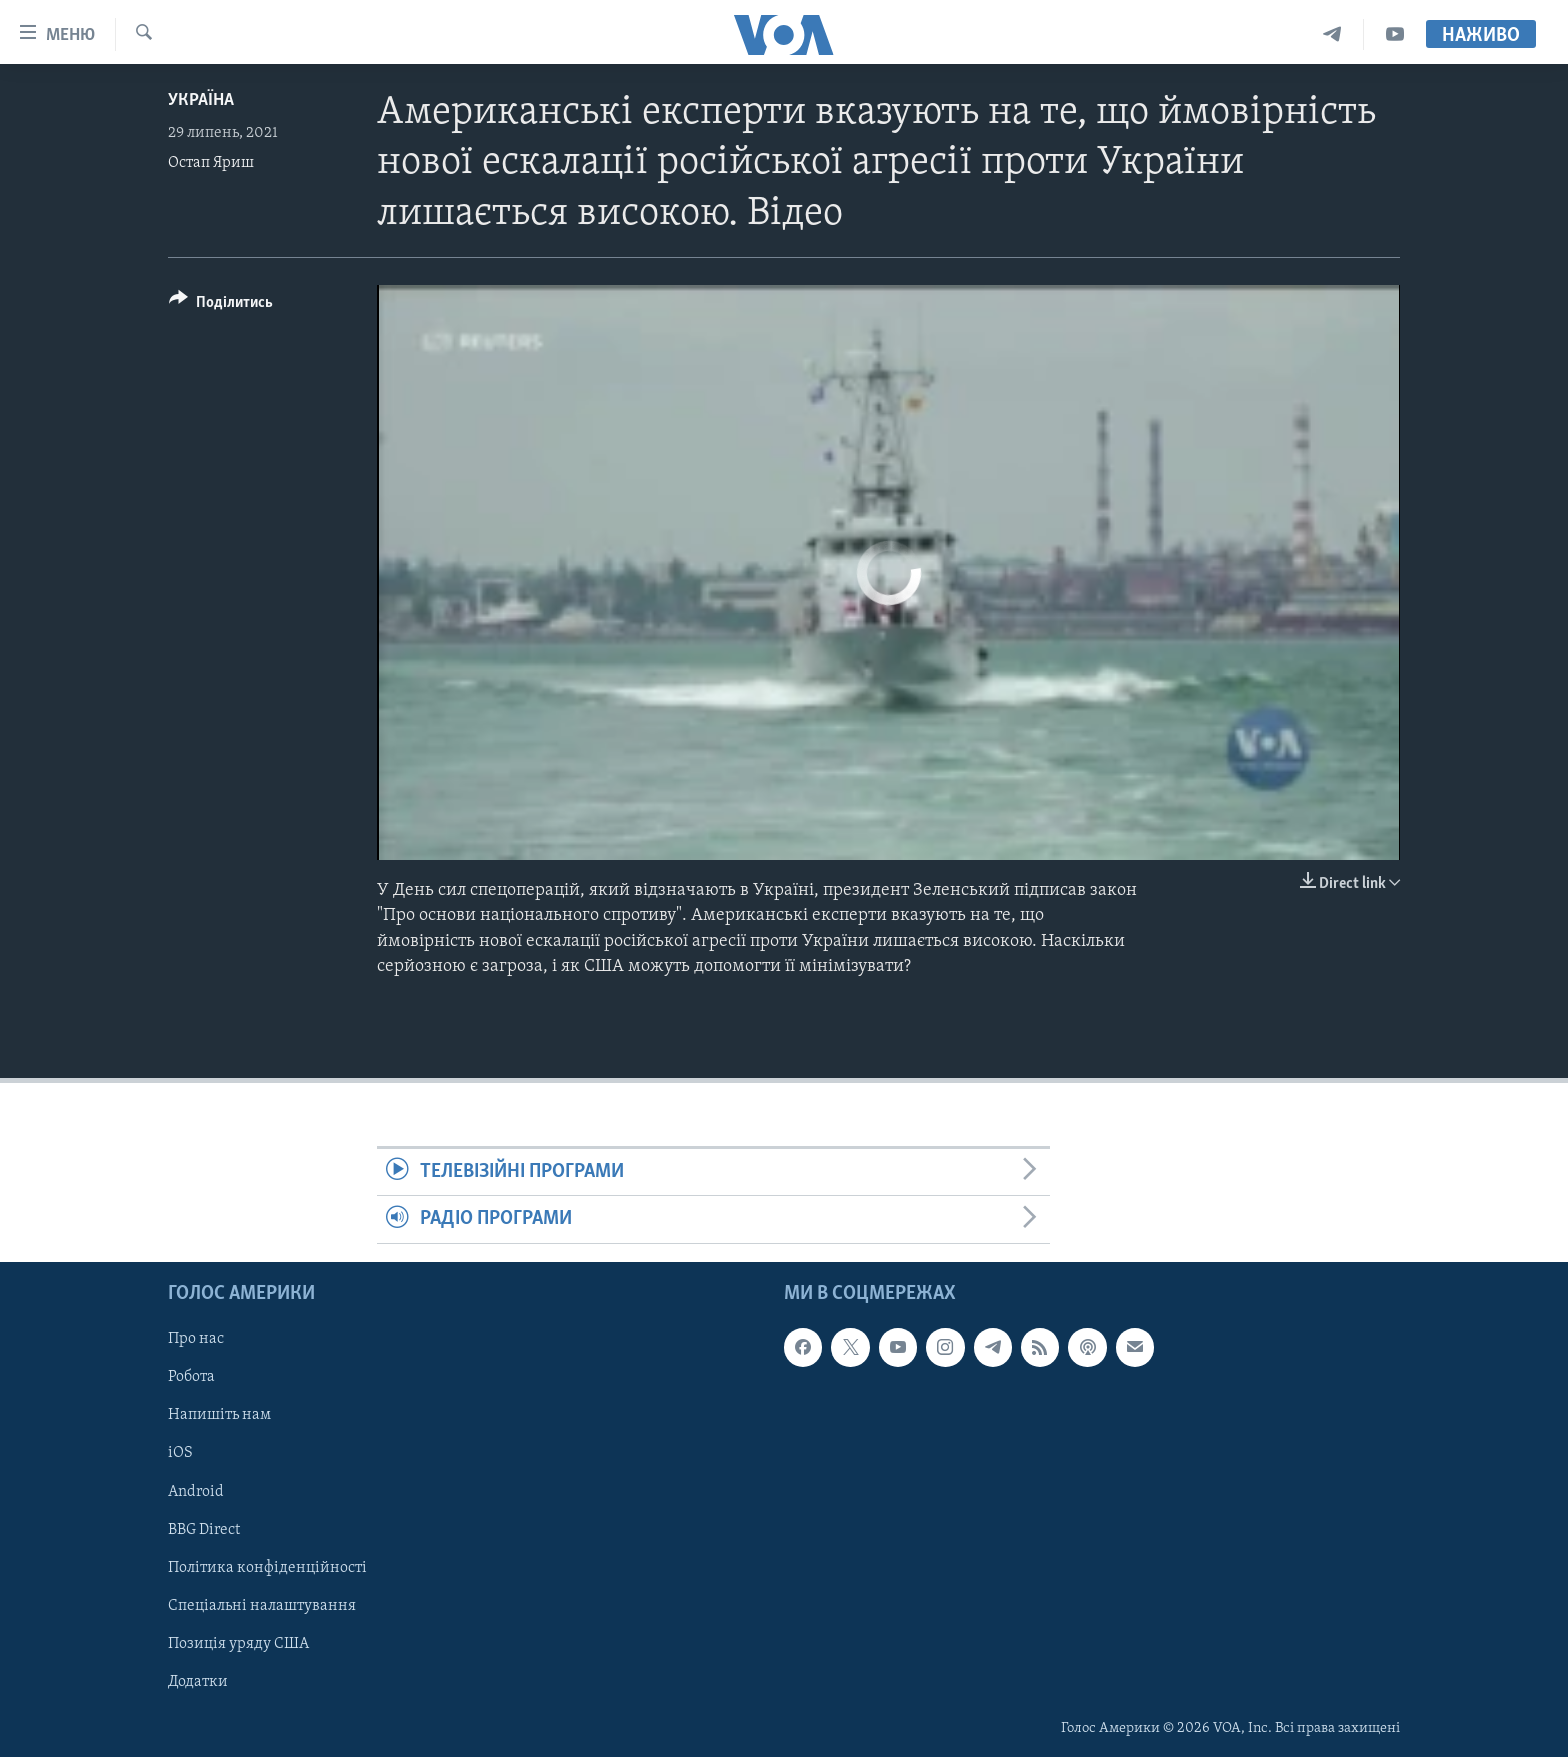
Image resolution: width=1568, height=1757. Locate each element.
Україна (201, 100)
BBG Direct (204, 1529)
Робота (191, 1377)
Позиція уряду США (238, 1643)
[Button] (221, 305)
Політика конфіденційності (267, 1567)
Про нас (196, 1339)
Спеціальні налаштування (262, 1605)
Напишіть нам (219, 1415)
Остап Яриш (211, 163)
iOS (180, 1453)
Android (196, 1491)
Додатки (198, 1681)
